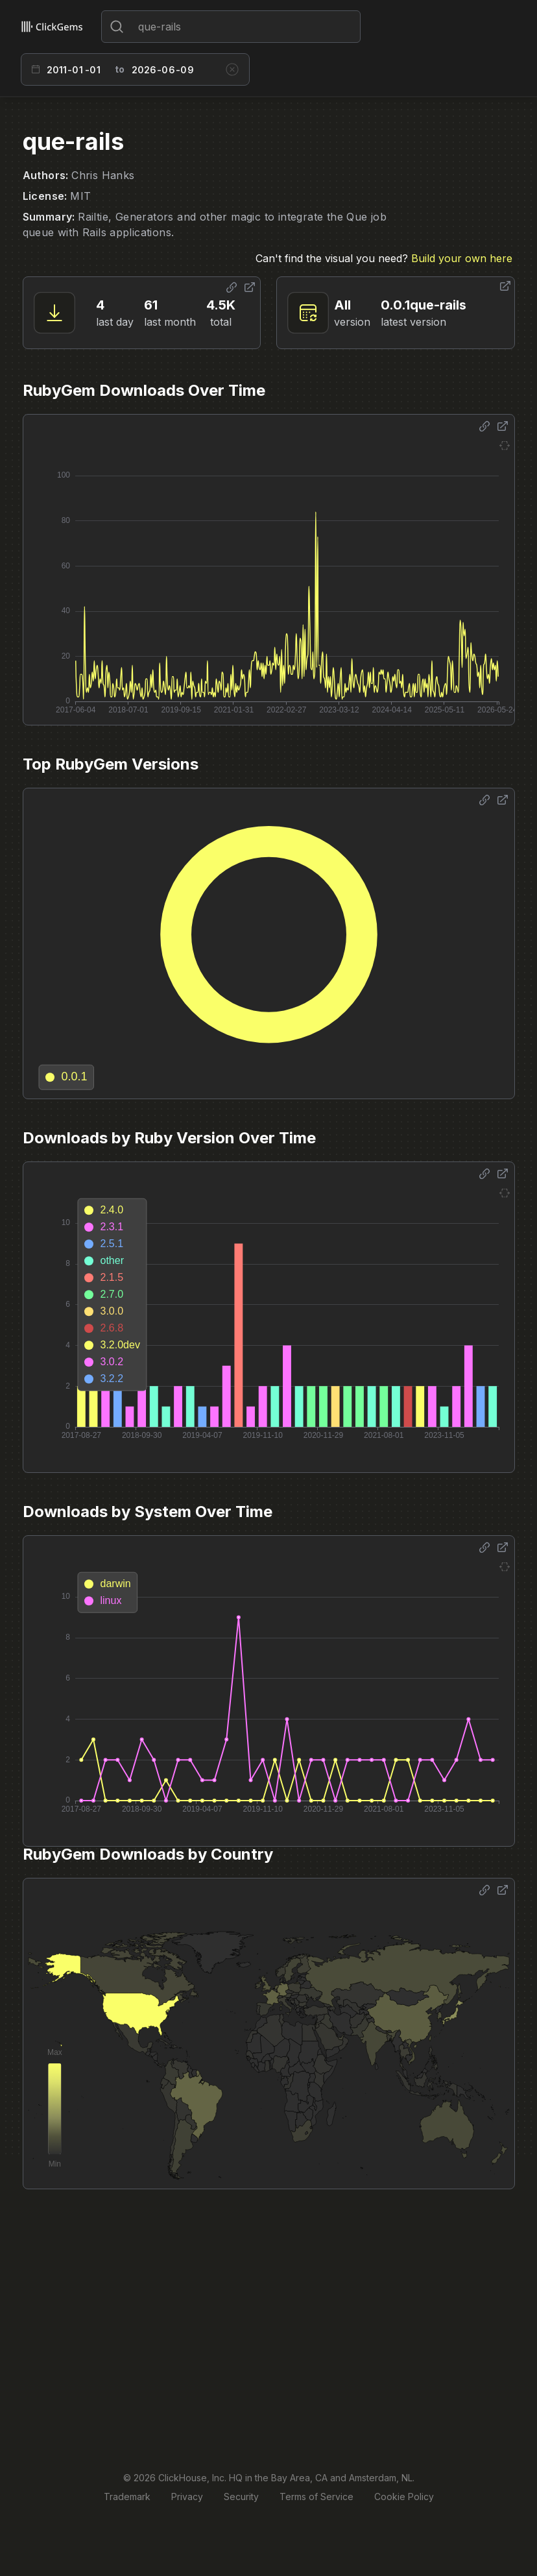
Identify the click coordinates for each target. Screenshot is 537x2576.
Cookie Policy (404, 2496)
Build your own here (461, 258)
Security (241, 2496)
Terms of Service (316, 2496)
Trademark (127, 2496)
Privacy (187, 2496)
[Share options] (231, 287)
